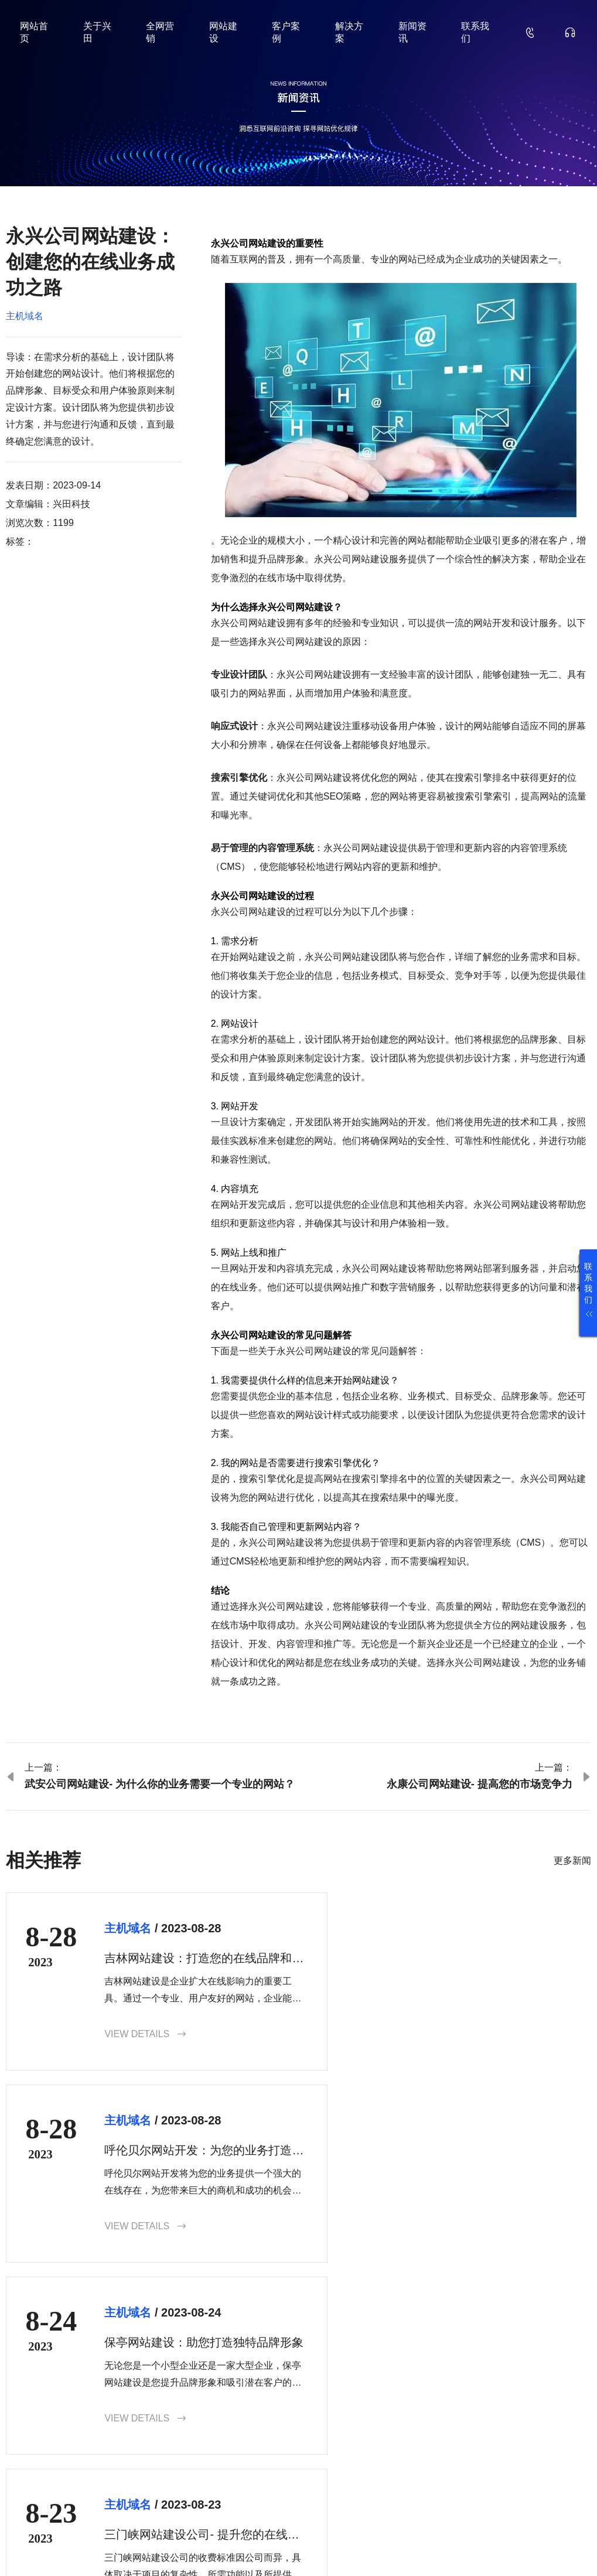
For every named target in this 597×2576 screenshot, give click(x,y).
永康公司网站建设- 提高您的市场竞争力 (479, 1784)
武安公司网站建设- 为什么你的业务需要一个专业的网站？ (160, 1784)
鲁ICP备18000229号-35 (208, 2549)
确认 (571, 2460)
